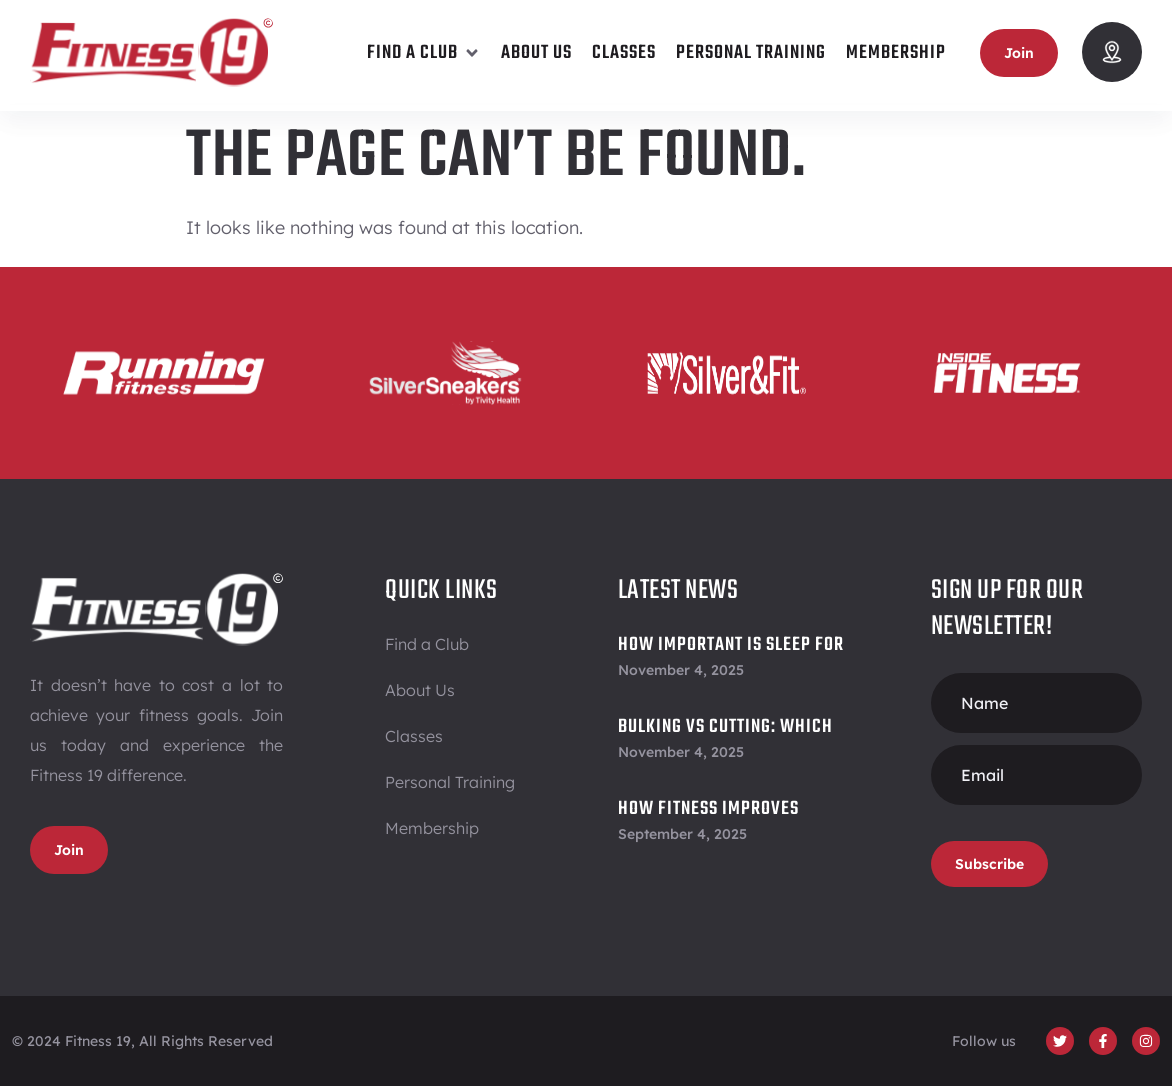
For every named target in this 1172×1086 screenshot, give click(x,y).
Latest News (678, 590)
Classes (414, 736)
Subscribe (989, 864)
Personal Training (450, 782)
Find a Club (427, 644)
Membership (432, 828)
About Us (420, 690)
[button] (424, 53)
